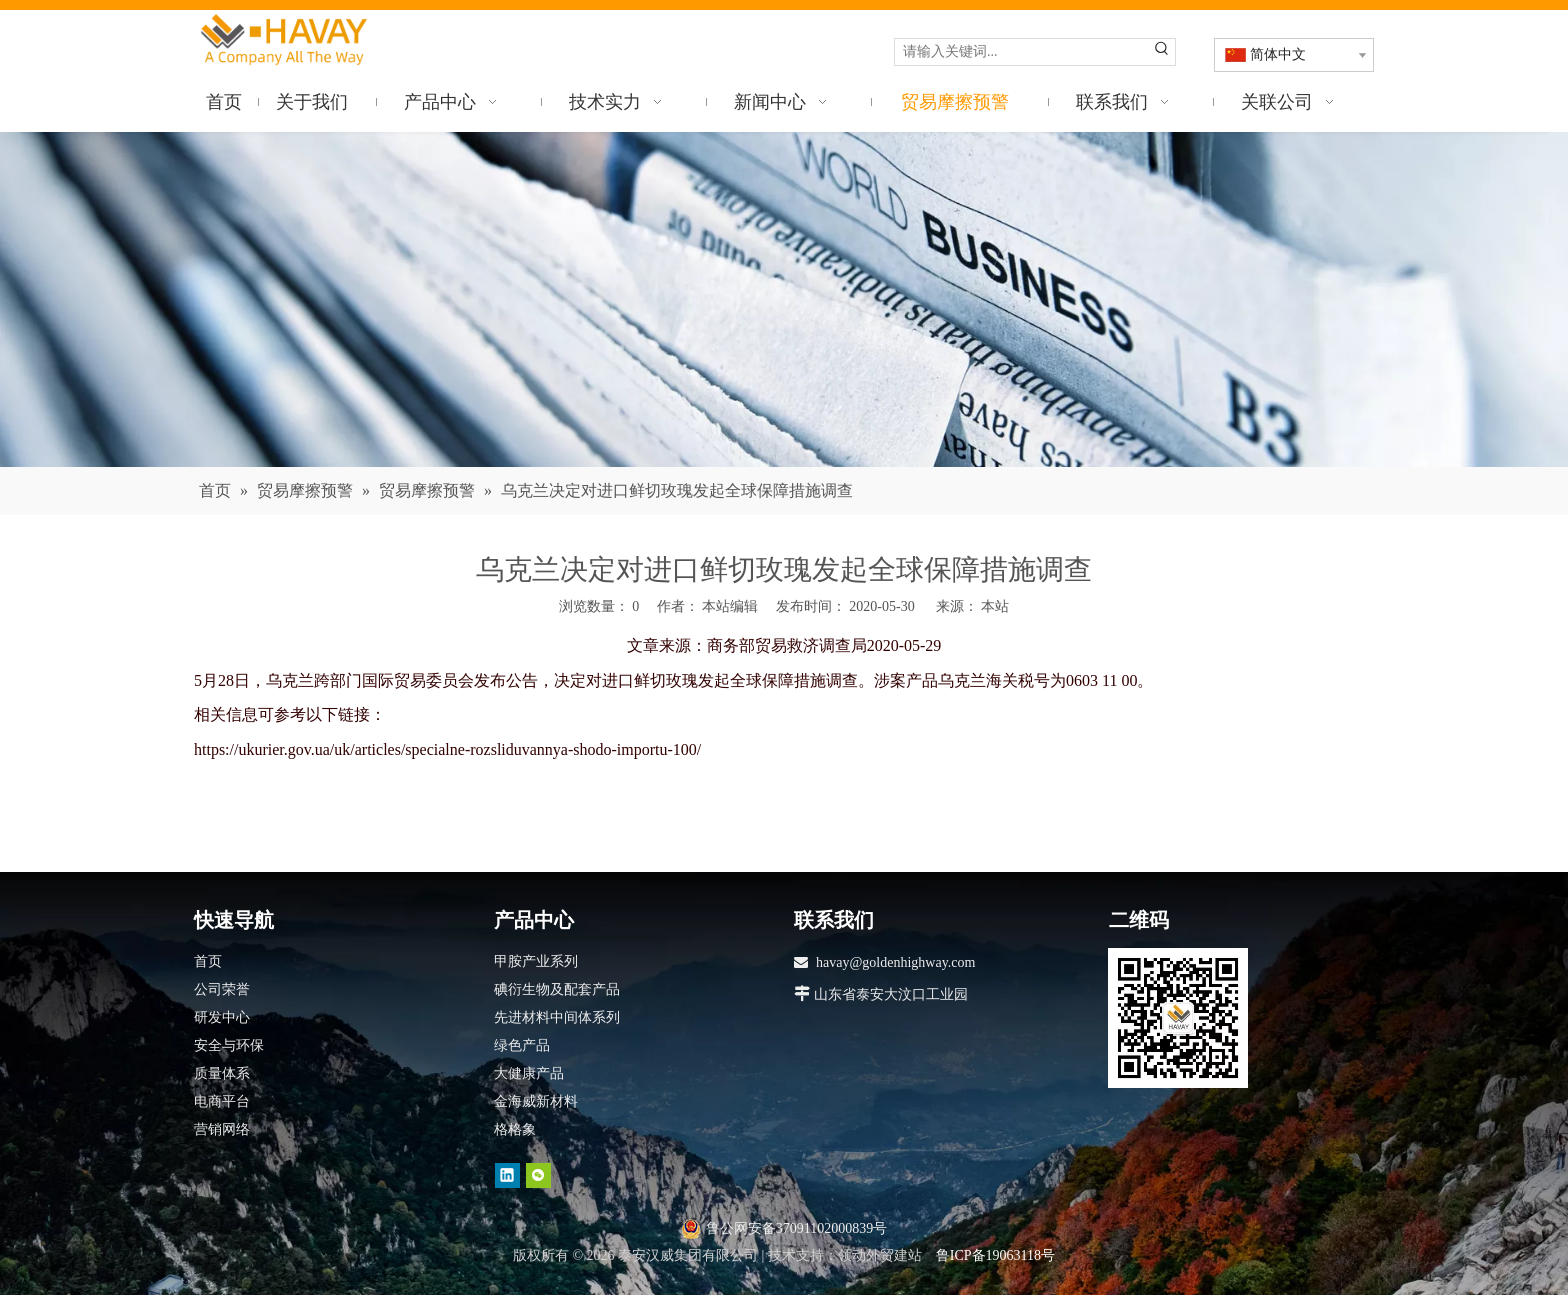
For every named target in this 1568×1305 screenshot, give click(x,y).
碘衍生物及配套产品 (557, 989)
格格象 (515, 1129)
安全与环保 (229, 1045)
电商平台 (222, 1101)
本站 (995, 606)
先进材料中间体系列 (557, 1017)
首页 (208, 961)
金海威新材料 (536, 1101)
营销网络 (222, 1129)
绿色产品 (522, 1045)
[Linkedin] (507, 1175)
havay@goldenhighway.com (895, 962)
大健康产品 (529, 1073)
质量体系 (222, 1073)
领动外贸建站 (880, 1255)
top (1526, 1219)
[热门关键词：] (1162, 52)
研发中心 (222, 1017)
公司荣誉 (222, 989)
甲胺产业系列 (536, 961)
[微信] (538, 1175)
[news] (784, 299)
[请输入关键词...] (1022, 52)
